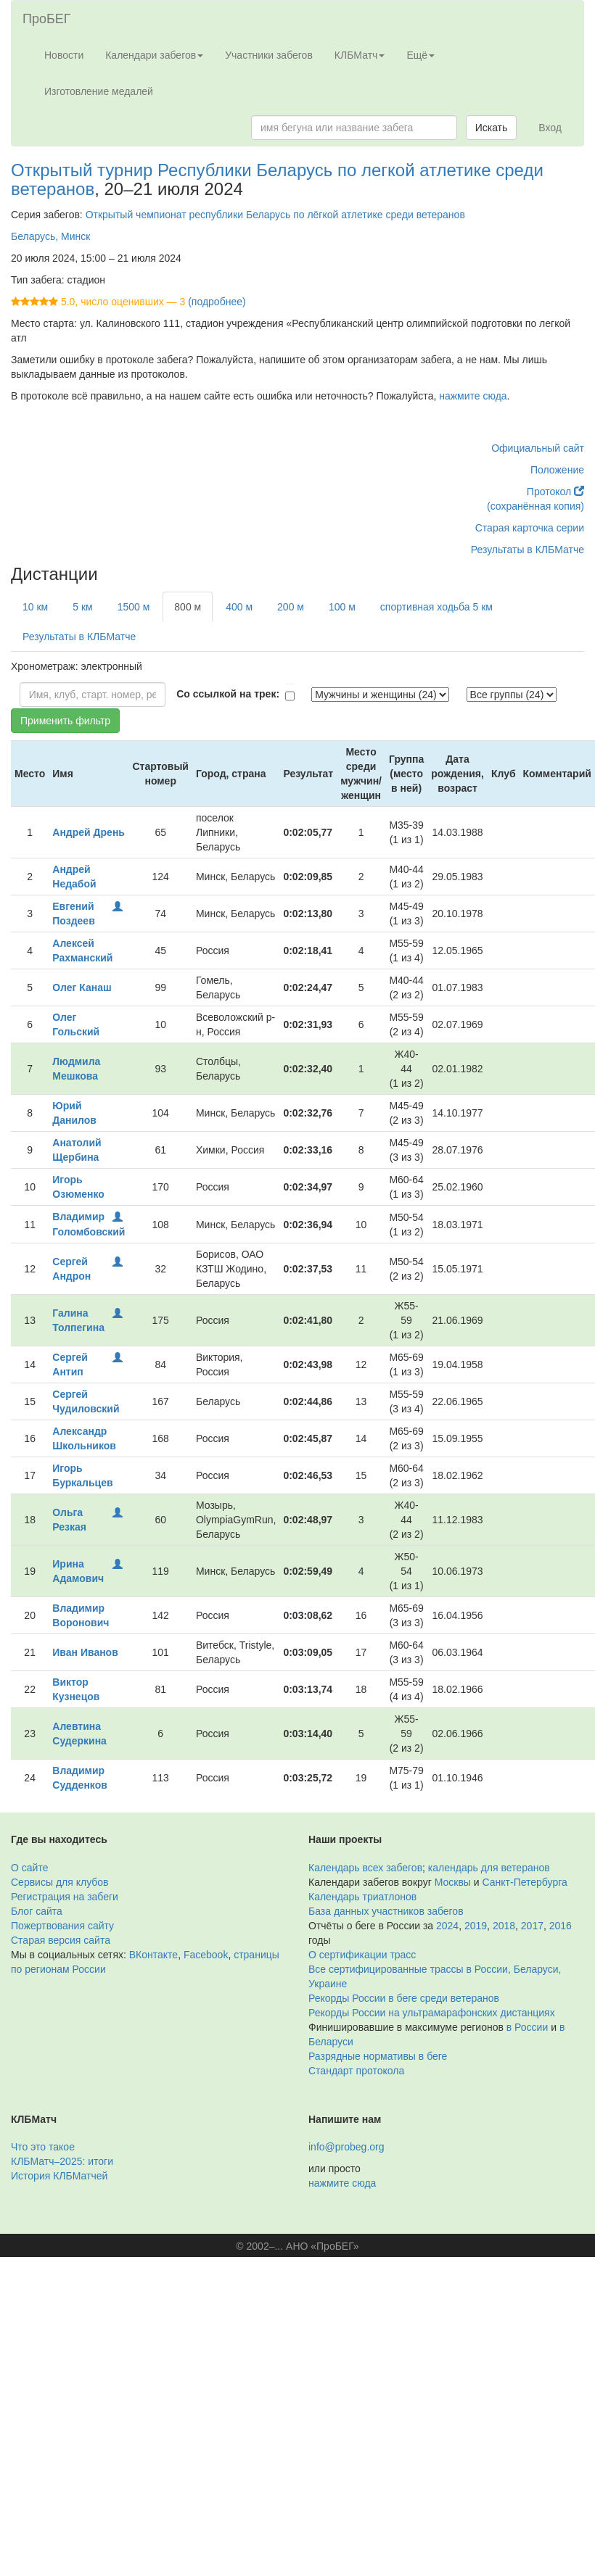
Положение (557, 470)
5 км (82, 607)
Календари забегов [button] (154, 55)
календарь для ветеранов (489, 1867)
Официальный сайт (537, 448)
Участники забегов (269, 55)
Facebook (206, 1954)
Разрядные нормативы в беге (377, 2056)
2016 (560, 1925)
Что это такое (43, 2147)
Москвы (453, 1882)
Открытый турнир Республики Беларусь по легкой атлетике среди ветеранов (277, 179)
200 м (290, 607)
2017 (532, 1925)
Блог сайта (36, 1911)
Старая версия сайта (60, 1940)
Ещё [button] (420, 55)
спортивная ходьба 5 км (436, 607)
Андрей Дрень (88, 832)
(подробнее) (216, 301)
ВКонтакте (153, 1954)
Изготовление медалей (98, 91)
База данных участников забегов (386, 1911)
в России (527, 2027)
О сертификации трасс (362, 1954)
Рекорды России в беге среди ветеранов (403, 1998)
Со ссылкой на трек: (227, 694)
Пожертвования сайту (62, 1925)
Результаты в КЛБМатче (527, 549)
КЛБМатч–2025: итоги (62, 2161)
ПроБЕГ (46, 19)
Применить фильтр (65, 720)
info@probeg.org (346, 2147)
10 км (35, 607)
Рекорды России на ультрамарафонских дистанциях (431, 2012)
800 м (187, 607)
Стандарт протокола (356, 2070)
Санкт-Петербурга (525, 1882)
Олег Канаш (81, 987)
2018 (504, 1925)
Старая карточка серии (529, 528)
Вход (550, 127)
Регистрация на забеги (64, 1896)
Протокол (555, 491)
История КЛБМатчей (59, 2176)
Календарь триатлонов (362, 1896)
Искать (491, 127)
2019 (475, 1925)
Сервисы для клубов (60, 1882)
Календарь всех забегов (365, 1867)
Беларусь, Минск (50, 236)
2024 (447, 1925)
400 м (239, 607)
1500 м (134, 607)
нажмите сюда (472, 396)
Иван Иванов (85, 1652)
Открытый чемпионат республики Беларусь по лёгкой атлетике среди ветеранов (275, 214)
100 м (342, 607)
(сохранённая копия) (535, 506)
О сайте (29, 1867)
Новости (63, 55)
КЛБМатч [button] (360, 55)
